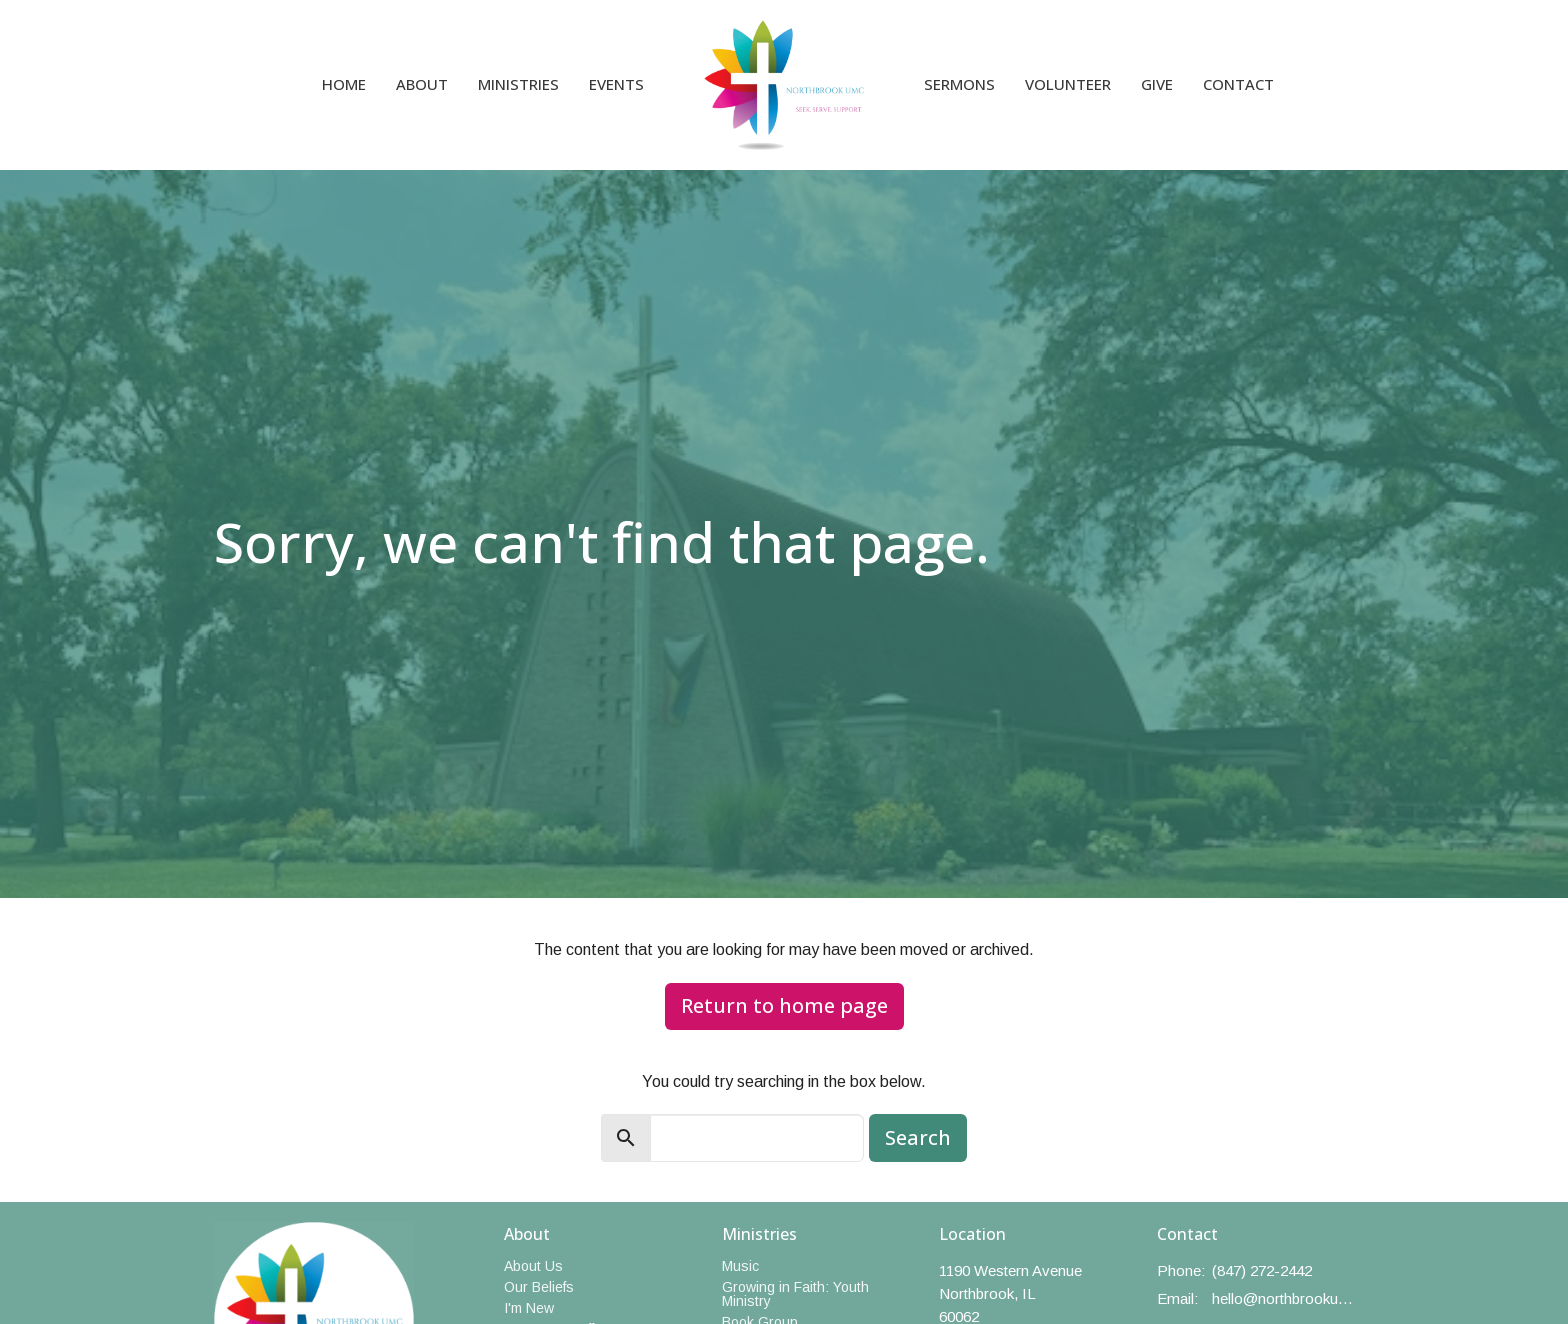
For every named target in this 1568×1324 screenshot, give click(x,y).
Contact (1238, 84)
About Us (533, 1266)
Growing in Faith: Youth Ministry (795, 1294)
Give (1157, 84)
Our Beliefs (539, 1287)
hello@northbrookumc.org (1283, 1298)
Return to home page (784, 1005)
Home (344, 84)
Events (616, 84)
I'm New (529, 1308)
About (422, 84)
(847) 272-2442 (1262, 1270)
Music (740, 1266)
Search (918, 1137)
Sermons (959, 84)
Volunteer (1068, 84)
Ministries (518, 84)
